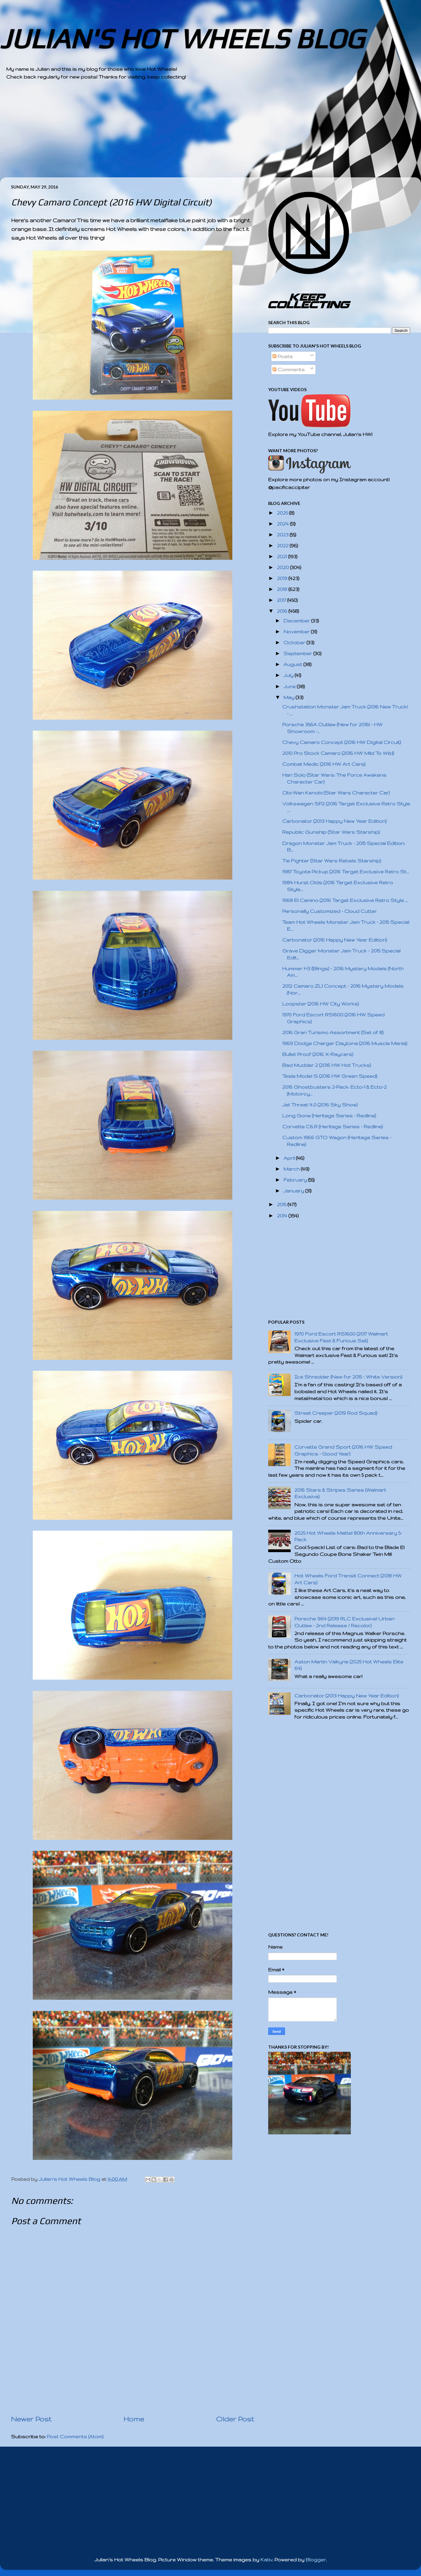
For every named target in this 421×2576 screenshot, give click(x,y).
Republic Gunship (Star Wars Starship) (331, 832)
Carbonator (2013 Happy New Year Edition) (334, 821)
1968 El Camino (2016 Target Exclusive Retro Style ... (345, 900)
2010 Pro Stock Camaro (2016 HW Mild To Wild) (338, 753)
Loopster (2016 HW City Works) (320, 1003)
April (289, 1158)
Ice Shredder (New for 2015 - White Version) (348, 1376)
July (289, 675)
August (293, 664)
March (292, 1169)
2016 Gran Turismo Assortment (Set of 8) (333, 1032)
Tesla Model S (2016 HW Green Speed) (329, 1076)
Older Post (235, 2419)
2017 (282, 600)
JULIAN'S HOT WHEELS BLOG (182, 38)
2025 (283, 513)
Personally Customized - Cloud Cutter (329, 911)
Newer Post (31, 2419)
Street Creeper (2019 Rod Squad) (335, 1413)
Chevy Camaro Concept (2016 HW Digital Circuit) (341, 742)
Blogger (316, 2559)
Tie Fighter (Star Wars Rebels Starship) (331, 860)
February (295, 1179)
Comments (289, 369)
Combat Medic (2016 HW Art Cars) (323, 764)
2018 (282, 589)
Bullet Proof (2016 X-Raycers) (317, 1054)
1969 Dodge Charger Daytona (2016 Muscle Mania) (344, 1043)
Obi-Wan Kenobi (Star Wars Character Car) (336, 792)
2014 (282, 1215)
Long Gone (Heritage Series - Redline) (329, 1115)
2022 (283, 545)
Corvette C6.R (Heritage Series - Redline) (332, 1126)
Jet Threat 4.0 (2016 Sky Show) (320, 1104)
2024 (283, 523)
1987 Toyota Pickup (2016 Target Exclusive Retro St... (345, 871)
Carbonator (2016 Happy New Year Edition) (334, 940)
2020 (283, 567)
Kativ (266, 2559)
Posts (283, 356)
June (290, 686)
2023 (283, 534)
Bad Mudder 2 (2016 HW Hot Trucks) (326, 1065)
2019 (282, 578)
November (297, 631)
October (295, 642)
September (298, 653)
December (297, 620)
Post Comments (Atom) (75, 2436)
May (289, 697)
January (294, 1190)
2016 (282, 611)
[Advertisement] (193, 133)
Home (133, 2419)
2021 (282, 556)
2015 (282, 1204)
